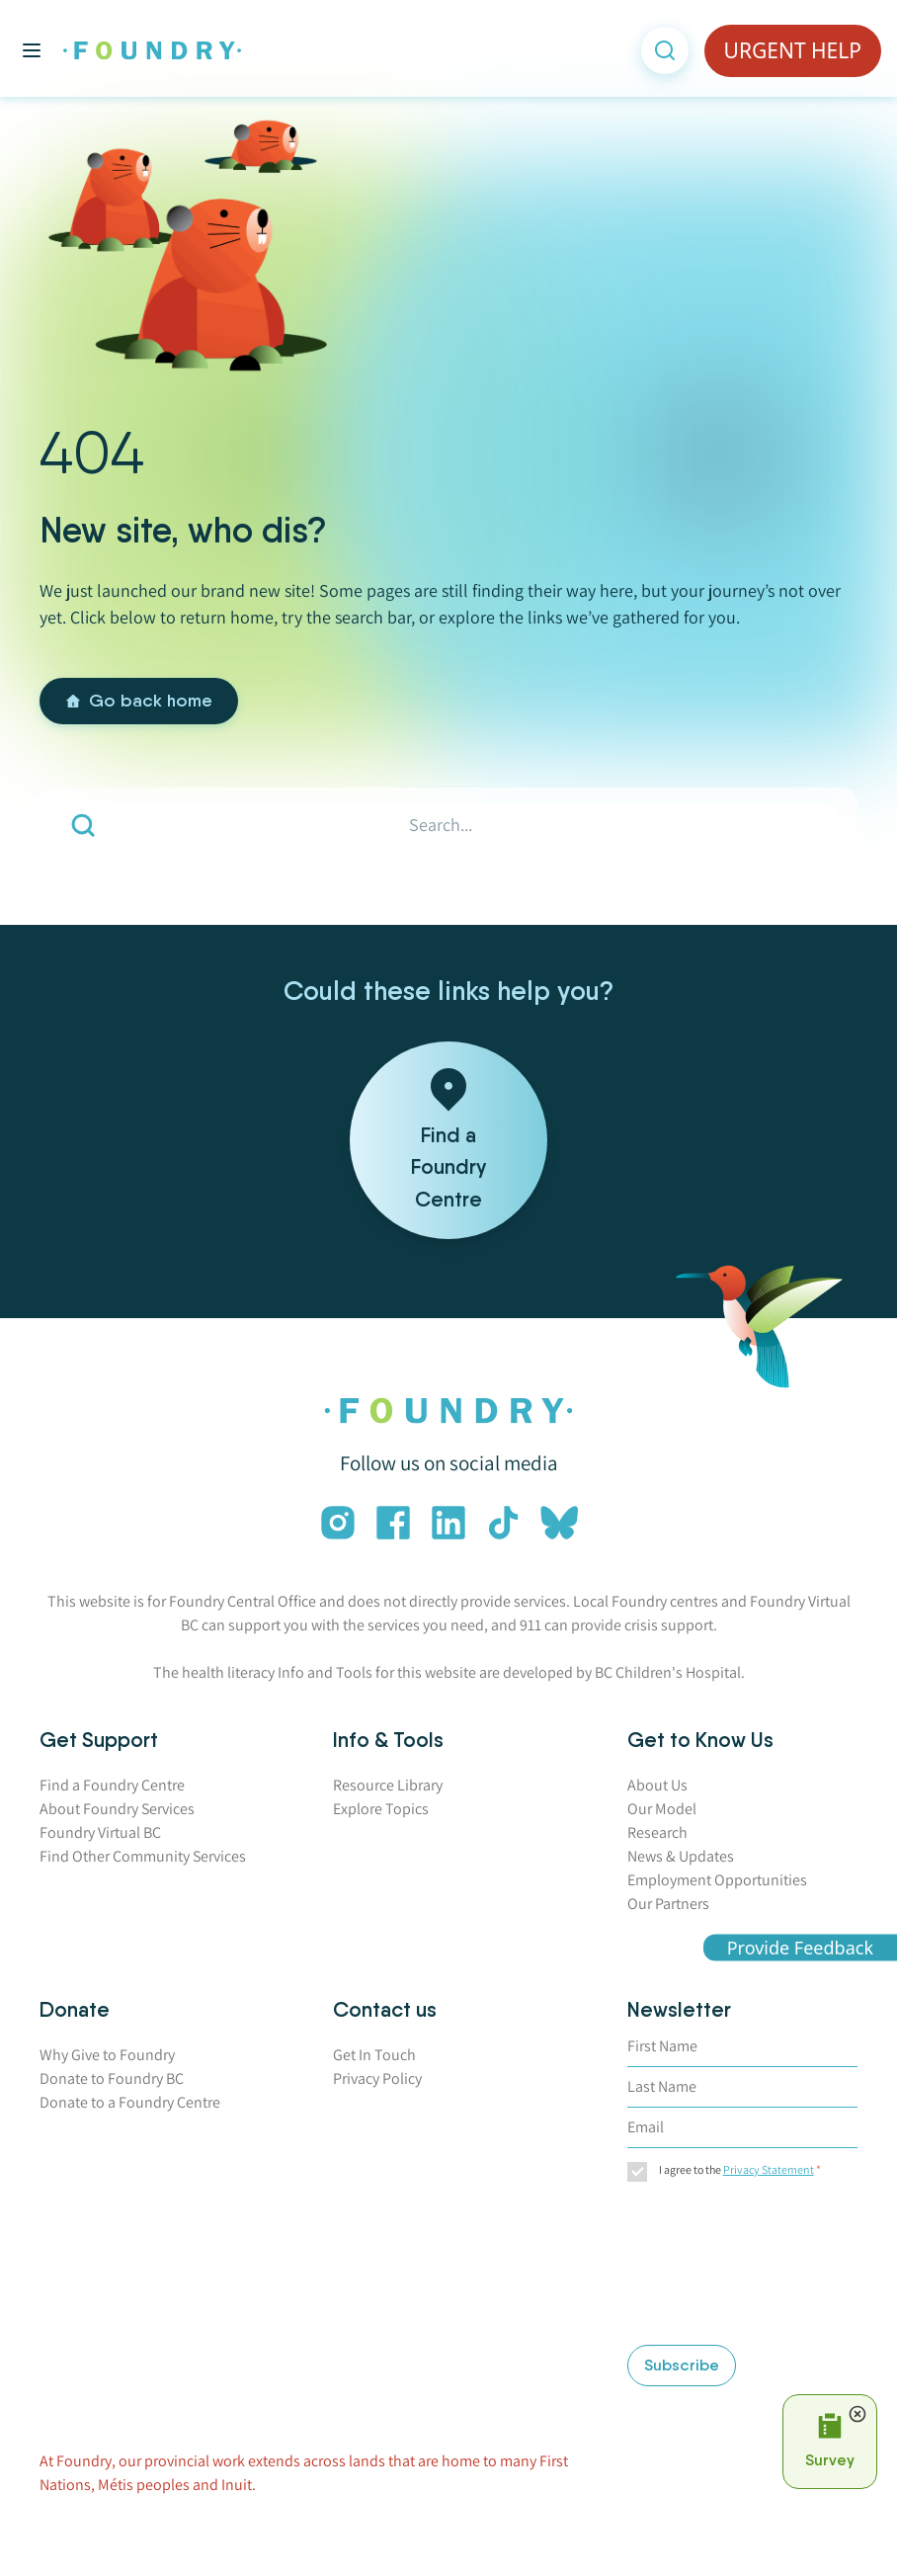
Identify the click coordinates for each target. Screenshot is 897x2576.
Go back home (138, 700)
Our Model (661, 1808)
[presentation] (708, 2266)
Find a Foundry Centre (112, 1785)
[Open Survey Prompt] (829, 2441)
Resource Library (388, 1785)
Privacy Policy (377, 2078)
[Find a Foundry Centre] (448, 1140)
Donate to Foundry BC (112, 2078)
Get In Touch (374, 2054)
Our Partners (668, 1903)
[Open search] (665, 50)
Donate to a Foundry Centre (130, 2102)
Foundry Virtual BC (100, 1832)
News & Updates (680, 1856)
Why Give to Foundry (107, 2054)
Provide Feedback (800, 1946)
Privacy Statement (768, 2169)
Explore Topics (381, 1808)
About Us (657, 1785)
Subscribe (681, 2365)
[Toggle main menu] (31, 50)
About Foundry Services (117, 1808)
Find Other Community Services (143, 1856)
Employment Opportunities (717, 1880)
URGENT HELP (792, 50)
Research (657, 1832)
